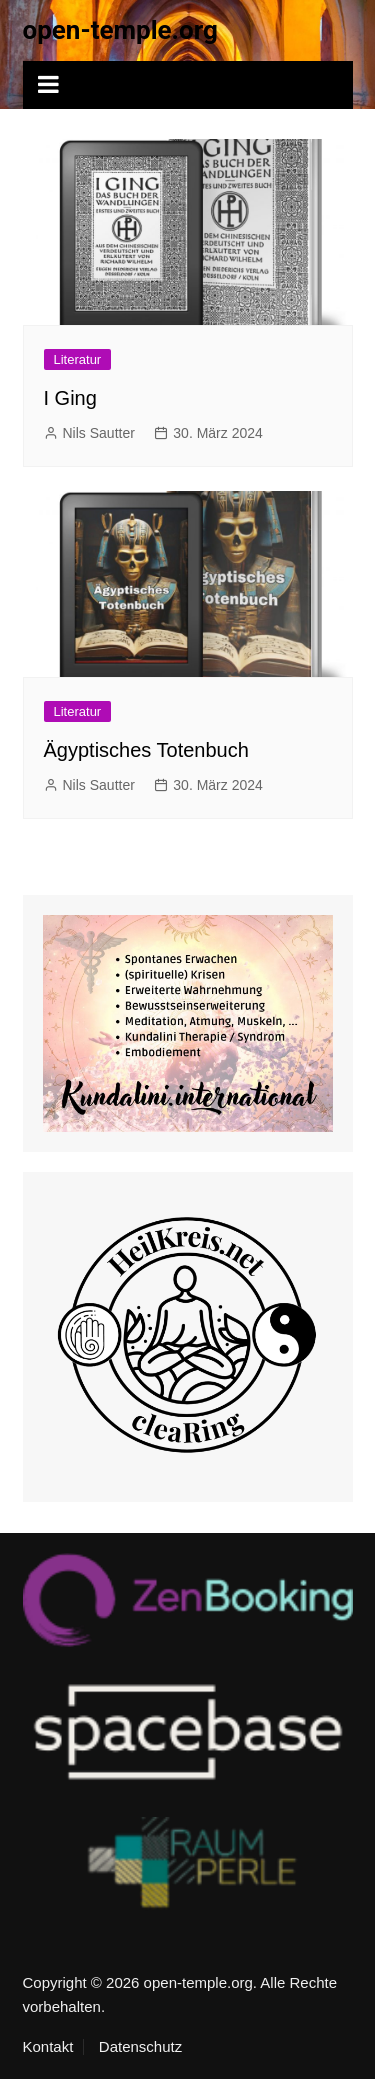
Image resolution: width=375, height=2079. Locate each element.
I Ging (70, 398)
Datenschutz (140, 2047)
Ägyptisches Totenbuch (146, 750)
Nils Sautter (99, 433)
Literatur (78, 359)
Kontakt (48, 2047)
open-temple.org (120, 30)
